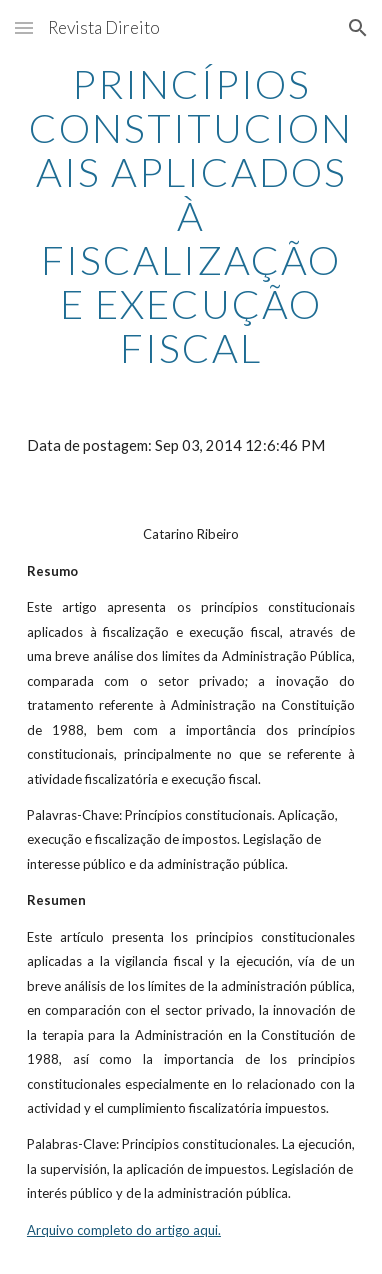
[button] (24, 27)
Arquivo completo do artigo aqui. (124, 1230)
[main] (191, 216)
